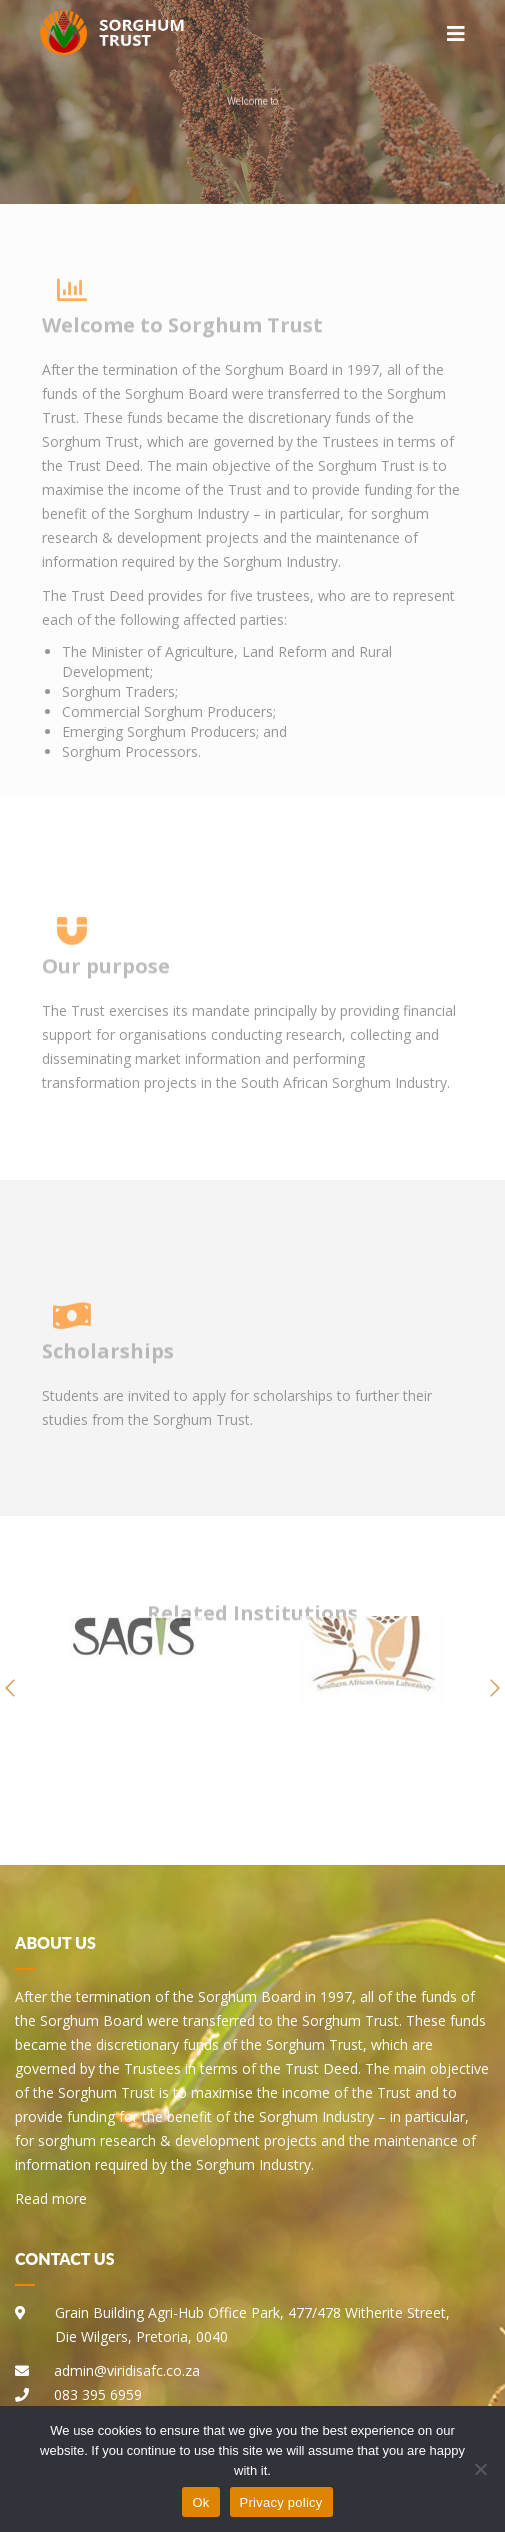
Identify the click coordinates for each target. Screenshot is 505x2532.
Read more (51, 2198)
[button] (10, 1688)
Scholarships (108, 1361)
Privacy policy (281, 2502)
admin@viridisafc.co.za (127, 2370)
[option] (134, 1688)
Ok (200, 2502)
